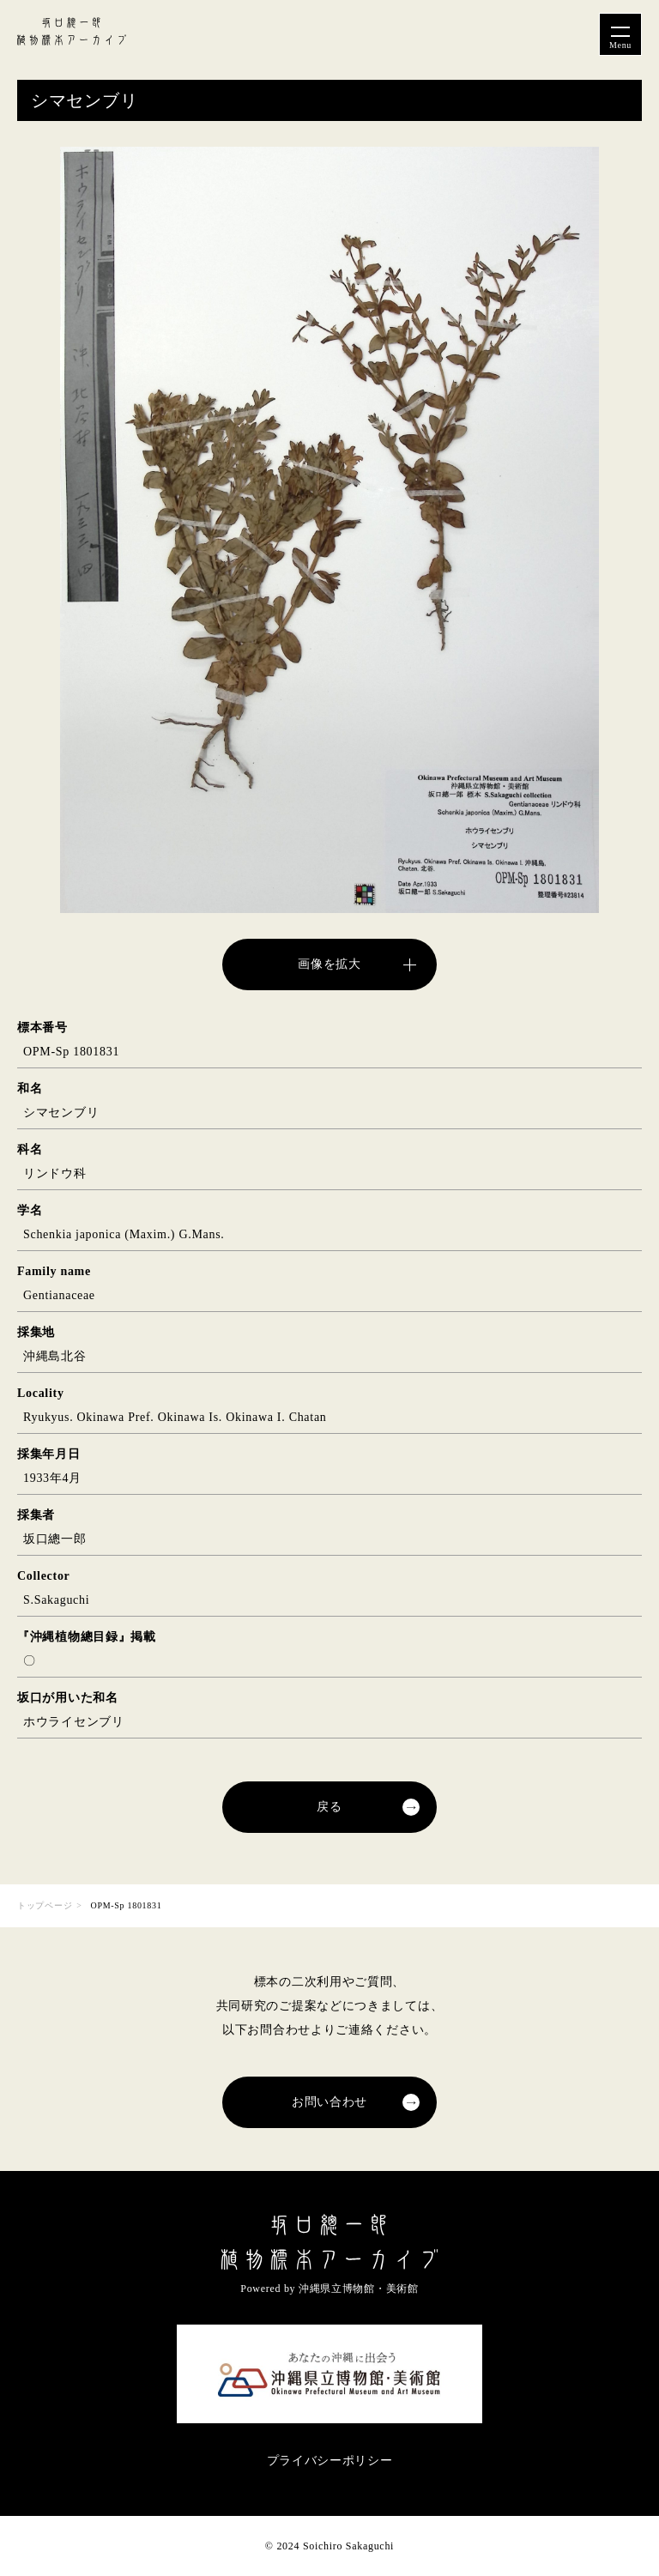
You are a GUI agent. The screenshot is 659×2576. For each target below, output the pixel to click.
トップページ (44, 1905)
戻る (329, 1806)
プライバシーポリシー (330, 2460)
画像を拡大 (329, 964)
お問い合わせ (329, 2101)
